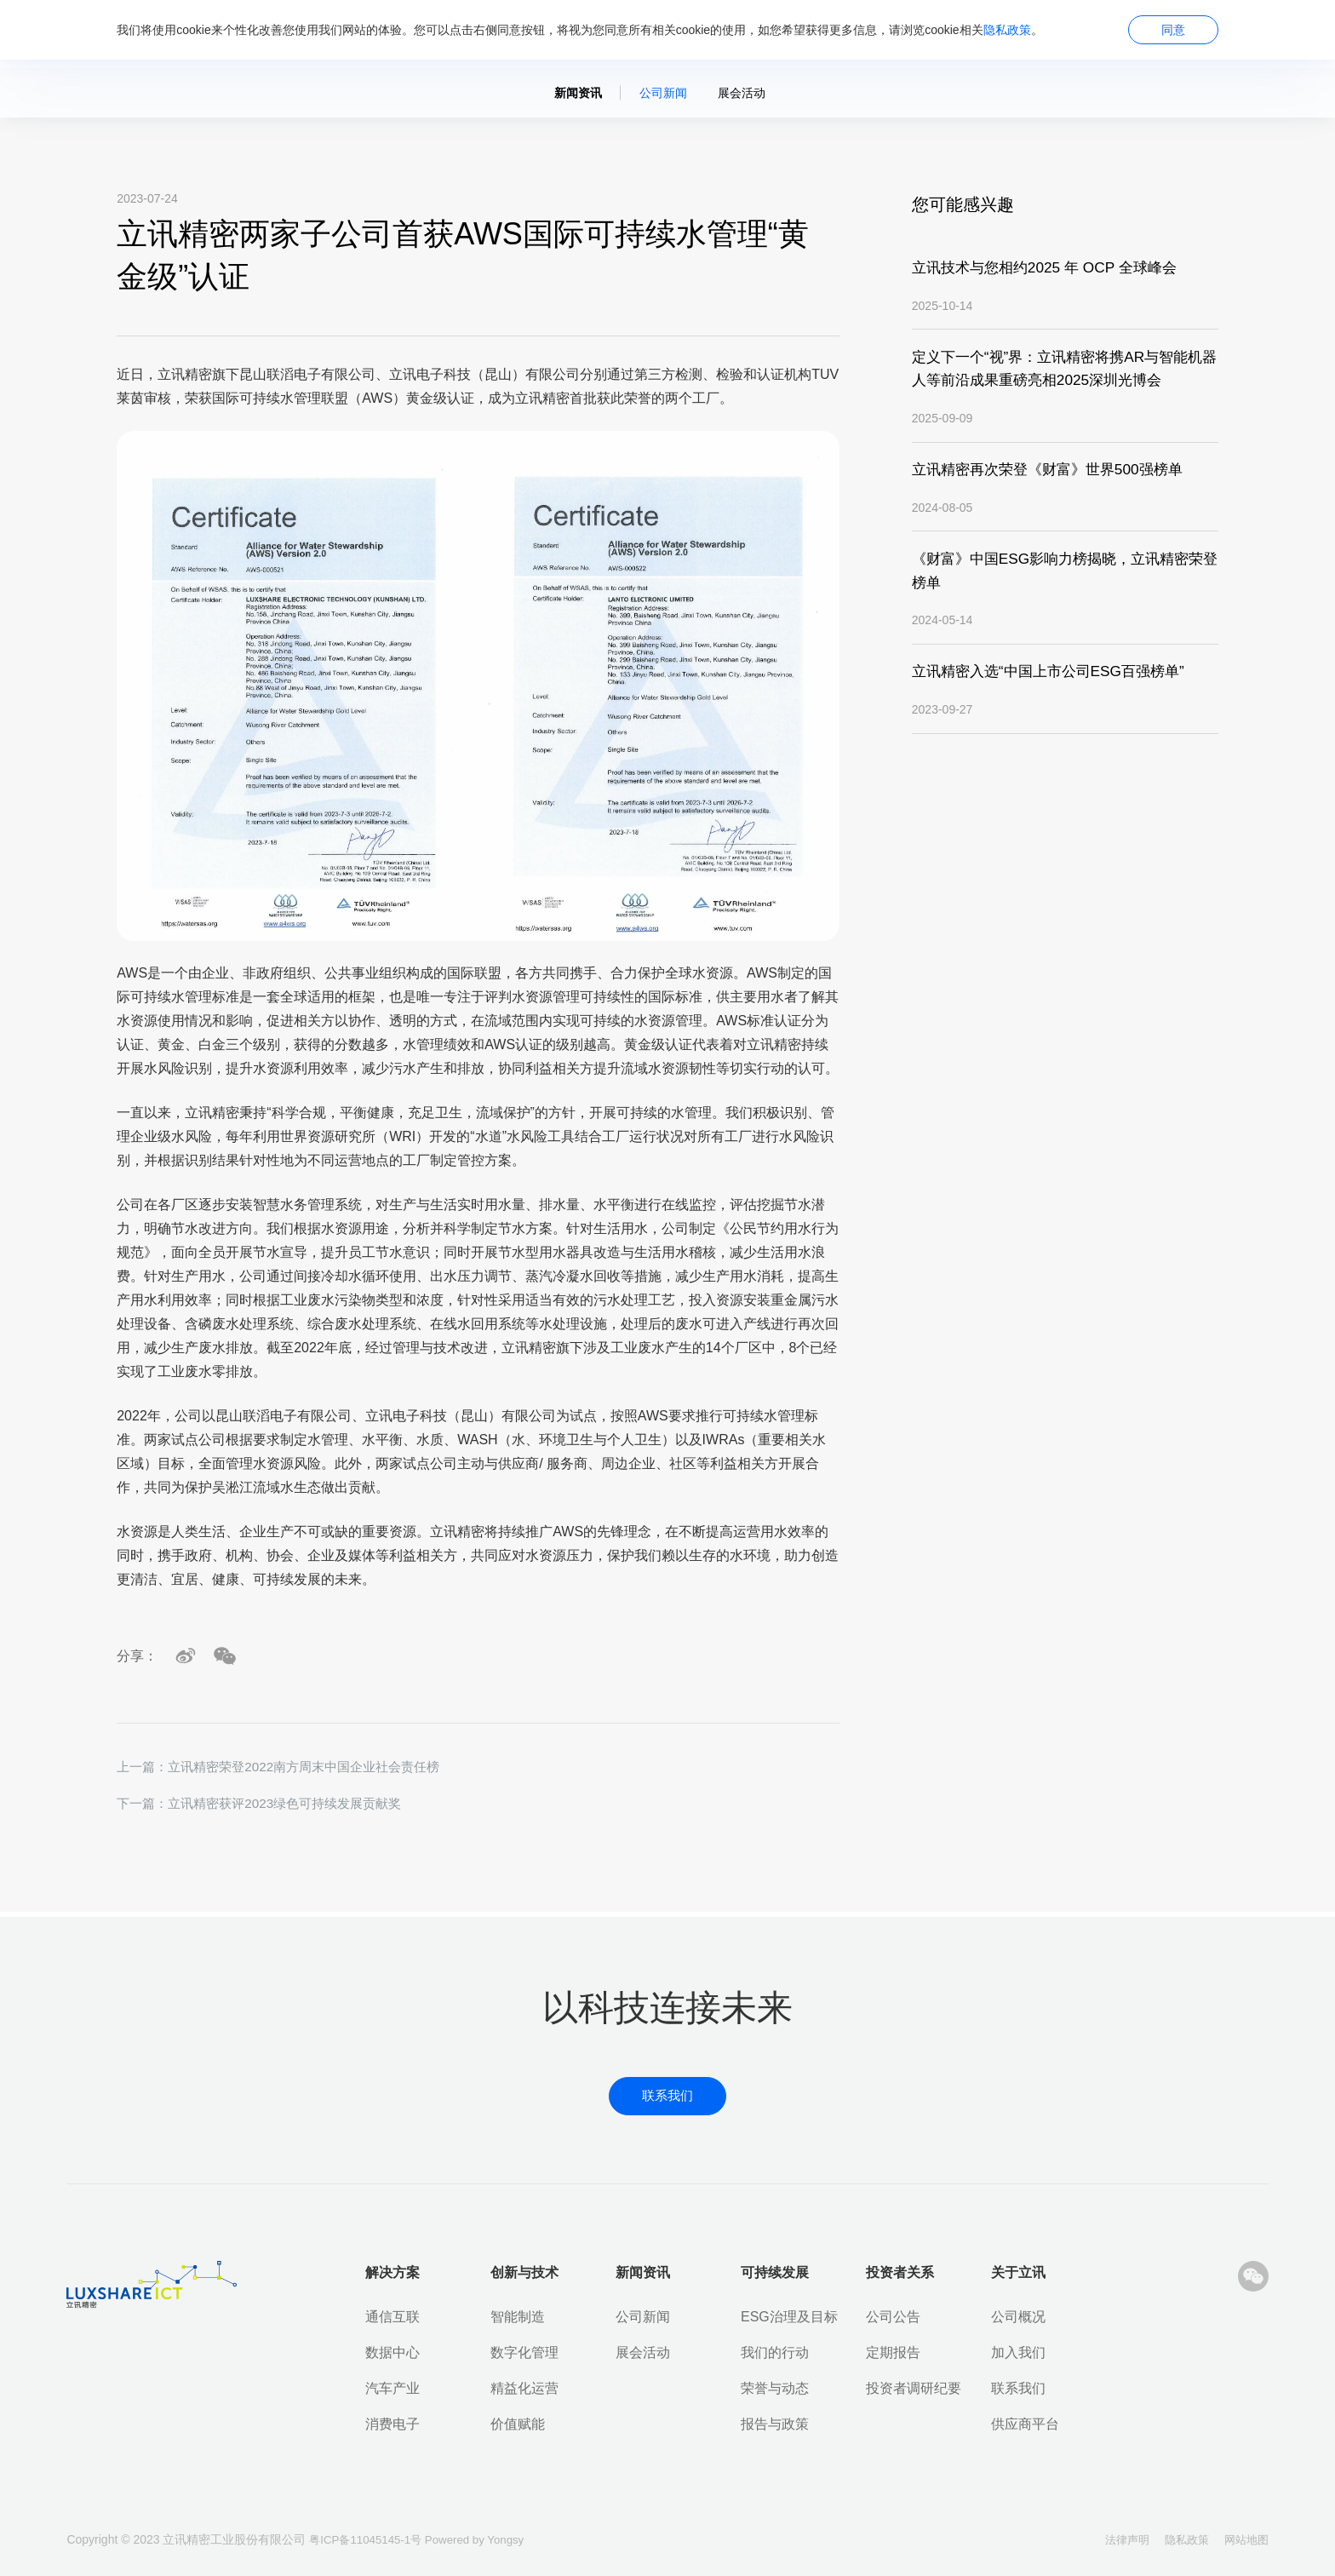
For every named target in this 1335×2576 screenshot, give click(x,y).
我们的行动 (775, 2352)
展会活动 (741, 93)
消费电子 (392, 2424)
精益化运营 (524, 2388)
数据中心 (392, 2352)
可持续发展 (775, 2272)
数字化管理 (524, 2352)
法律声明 (1115, 2539)
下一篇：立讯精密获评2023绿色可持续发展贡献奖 (268, 1805)
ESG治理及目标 (789, 2316)
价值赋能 (517, 2424)
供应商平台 (1025, 2424)
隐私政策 (1007, 30)
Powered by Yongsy (484, 2539)
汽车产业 (392, 2388)
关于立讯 (1018, 2272)
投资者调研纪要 (913, 2388)
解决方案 (392, 2272)
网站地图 (1245, 2539)
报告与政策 (775, 2424)
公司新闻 (663, 93)
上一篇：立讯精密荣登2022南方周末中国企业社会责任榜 (289, 1767)
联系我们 (1018, 2388)
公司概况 (1018, 2316)
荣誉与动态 (775, 2388)
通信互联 (392, 2316)
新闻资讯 (578, 93)
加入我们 (1018, 2352)
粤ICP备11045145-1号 (370, 2539)
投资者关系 (900, 2272)
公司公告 (893, 2316)
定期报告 (893, 2352)
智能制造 (517, 2316)
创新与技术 (524, 2272)
